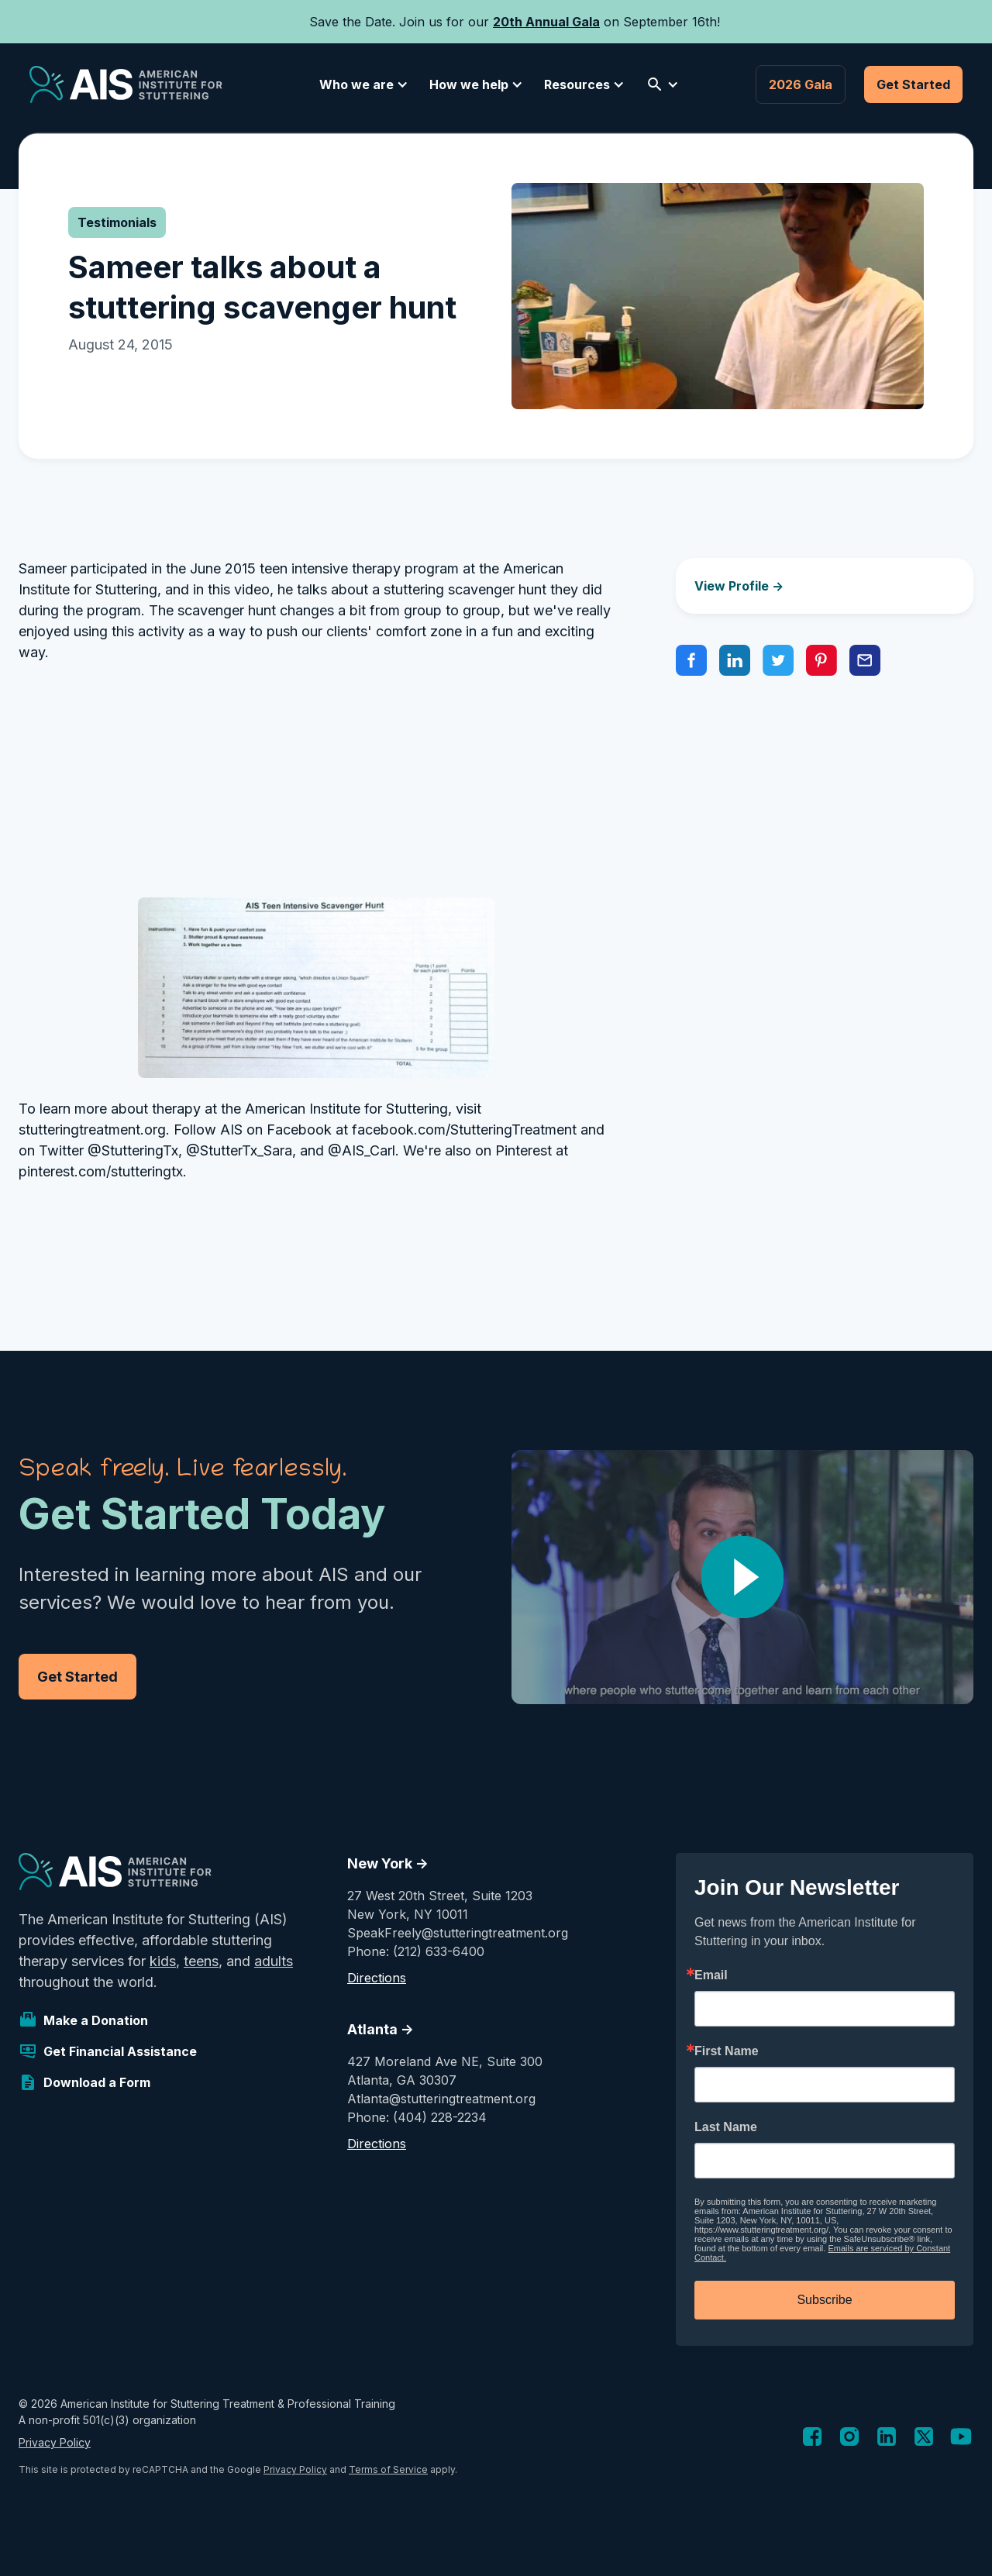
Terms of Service (388, 2469)
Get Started (913, 84)
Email (711, 1975)
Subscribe (824, 2299)
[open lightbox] (742, 1577)
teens (201, 1961)
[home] (125, 84)
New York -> (388, 1863)
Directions (376, 1977)
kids (163, 1961)
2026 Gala (800, 84)
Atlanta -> (380, 2029)
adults (273, 1961)
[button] (361, 84)
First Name (726, 2051)
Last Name (725, 2127)
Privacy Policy (55, 2442)
